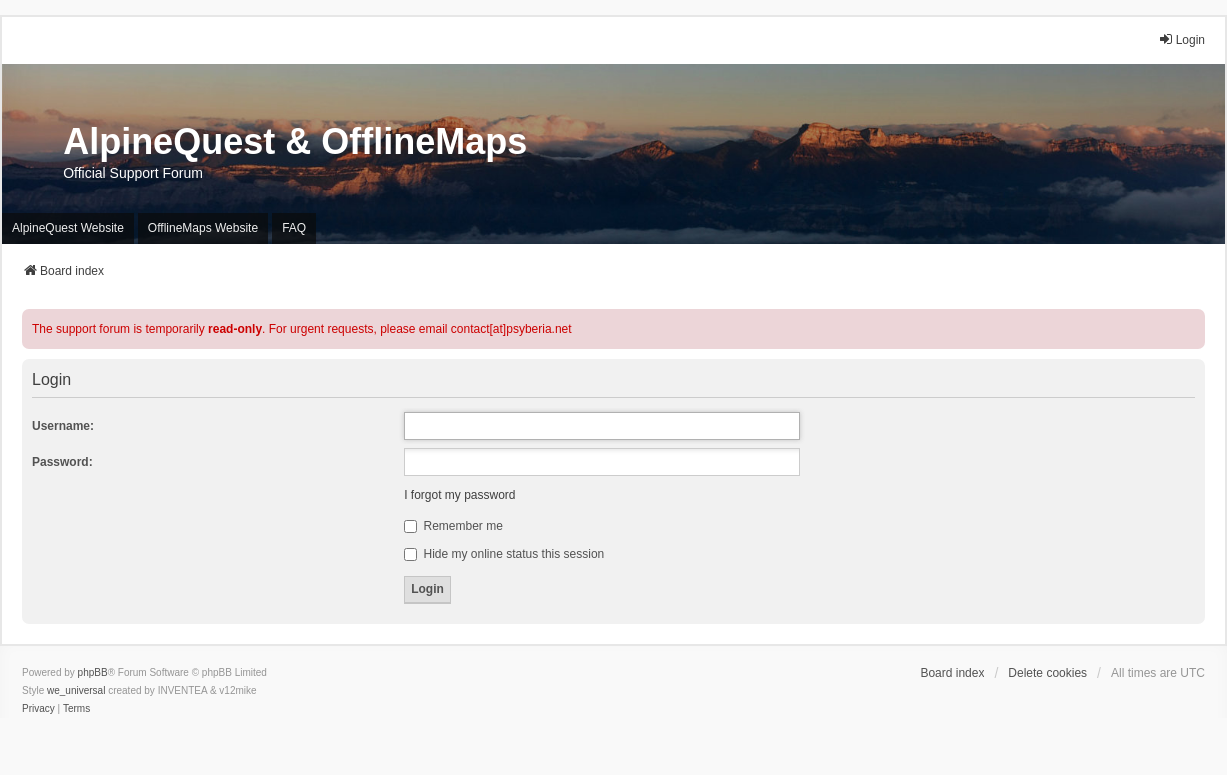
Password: (62, 462)
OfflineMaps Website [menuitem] (203, 228)
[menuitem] (38, 709)
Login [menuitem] (1181, 39)
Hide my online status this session (504, 554)
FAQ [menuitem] (294, 228)
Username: (63, 426)
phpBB (93, 672)
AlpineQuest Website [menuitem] (68, 228)
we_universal (76, 690)
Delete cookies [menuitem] (1047, 673)
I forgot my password (459, 495)
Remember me (453, 526)
